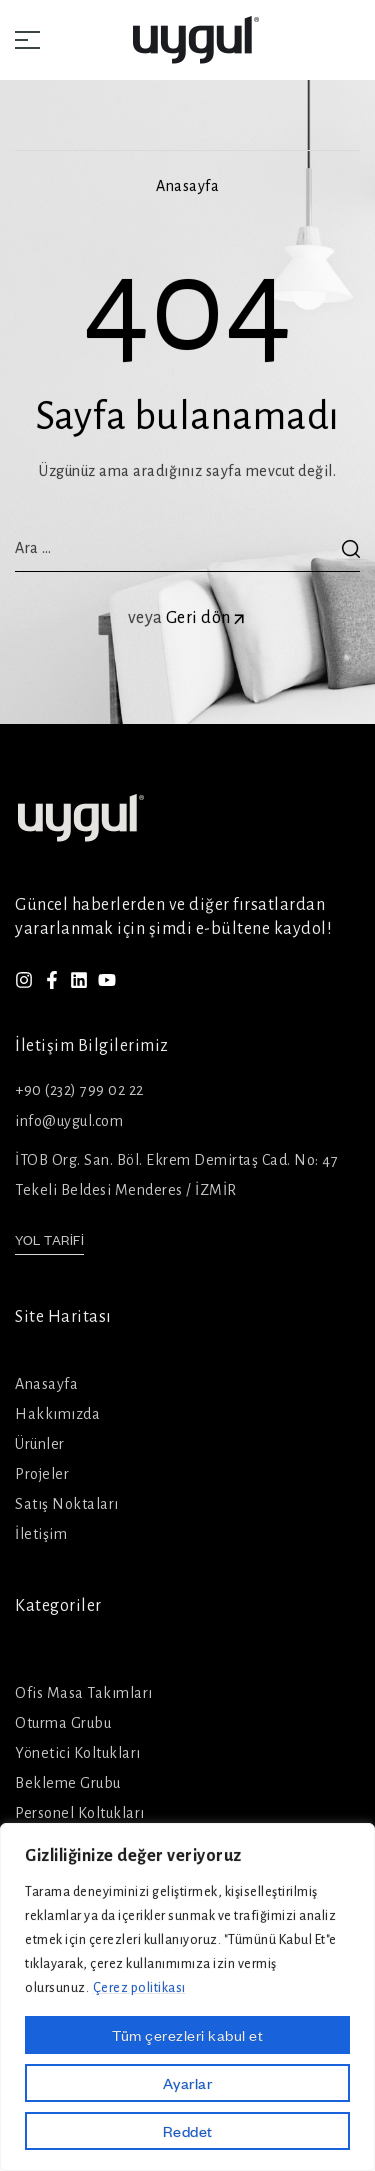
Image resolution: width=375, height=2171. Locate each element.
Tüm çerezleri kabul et (187, 2035)
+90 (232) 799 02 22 (79, 1090)
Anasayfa (187, 186)
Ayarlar (188, 2083)
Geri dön (207, 618)
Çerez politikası (139, 1988)
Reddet (188, 2131)
